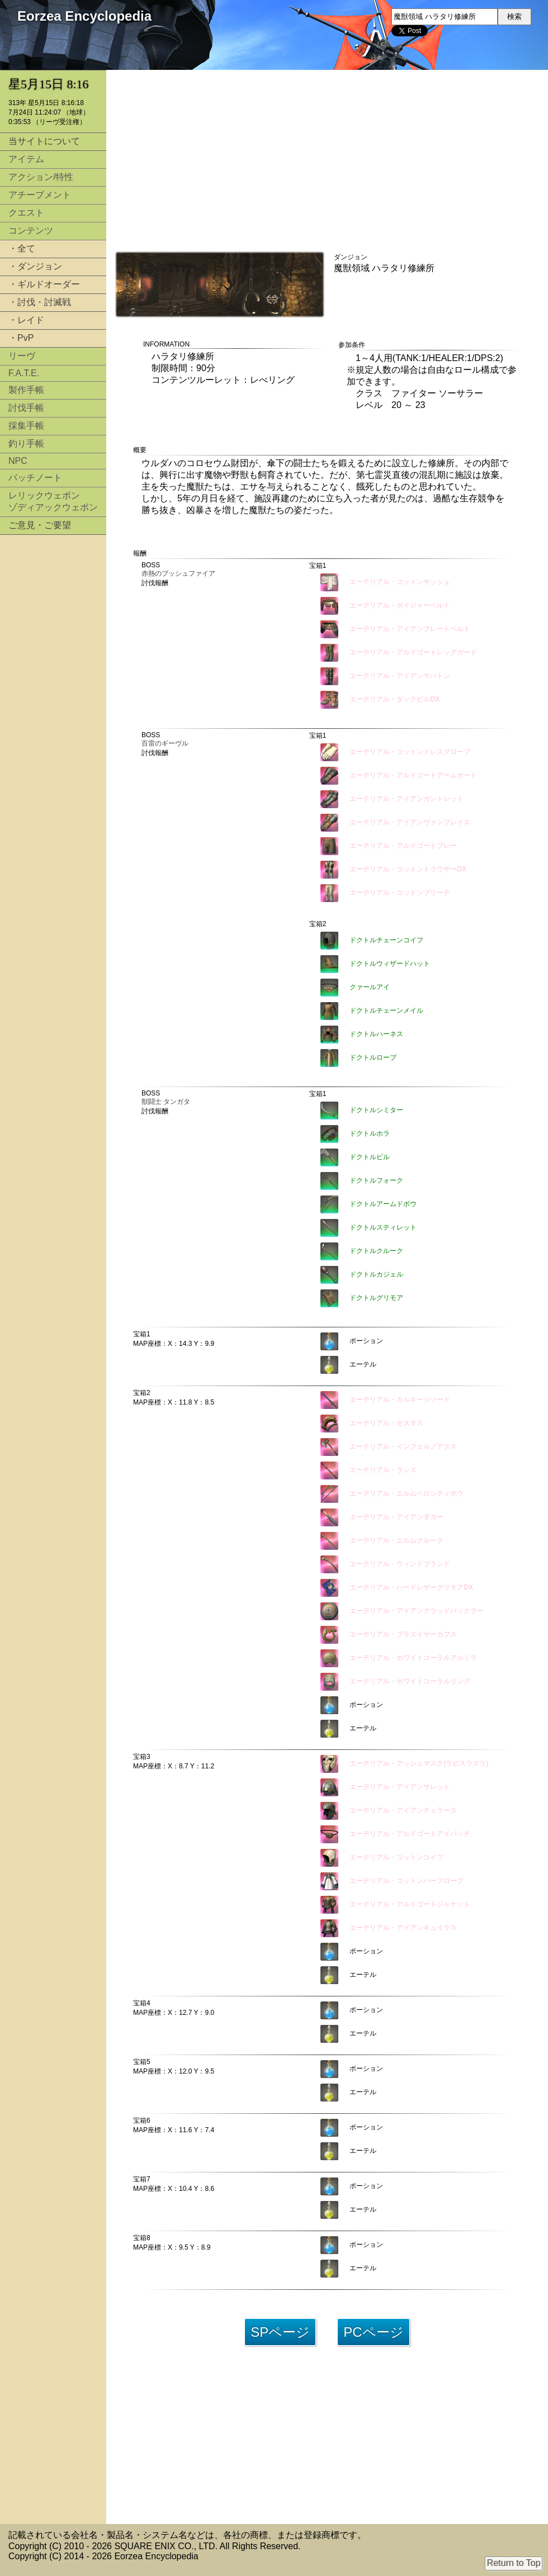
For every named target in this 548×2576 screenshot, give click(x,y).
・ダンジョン (35, 266)
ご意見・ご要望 (39, 525)
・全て (21, 248)
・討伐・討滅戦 (39, 302)
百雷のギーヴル (164, 743)
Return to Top (514, 2563)
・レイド (26, 320)
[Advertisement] (53, 711)
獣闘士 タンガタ (165, 1102)
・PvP (21, 338)
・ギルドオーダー (44, 284)
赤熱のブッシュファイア (178, 573)
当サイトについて (44, 141)
